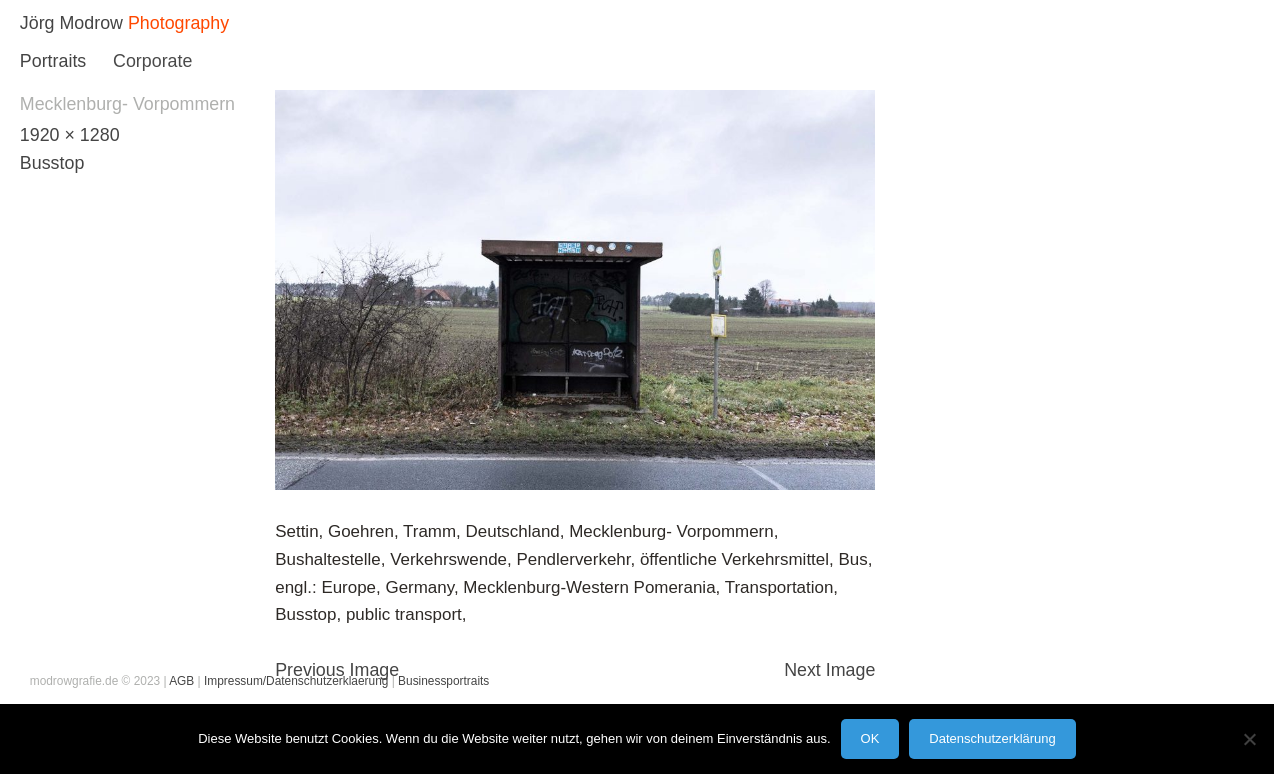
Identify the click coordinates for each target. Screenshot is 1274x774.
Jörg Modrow (71, 23)
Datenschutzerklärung (992, 738)
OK (870, 738)
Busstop (52, 163)
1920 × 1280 (70, 135)
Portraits (53, 61)
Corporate (152, 61)
